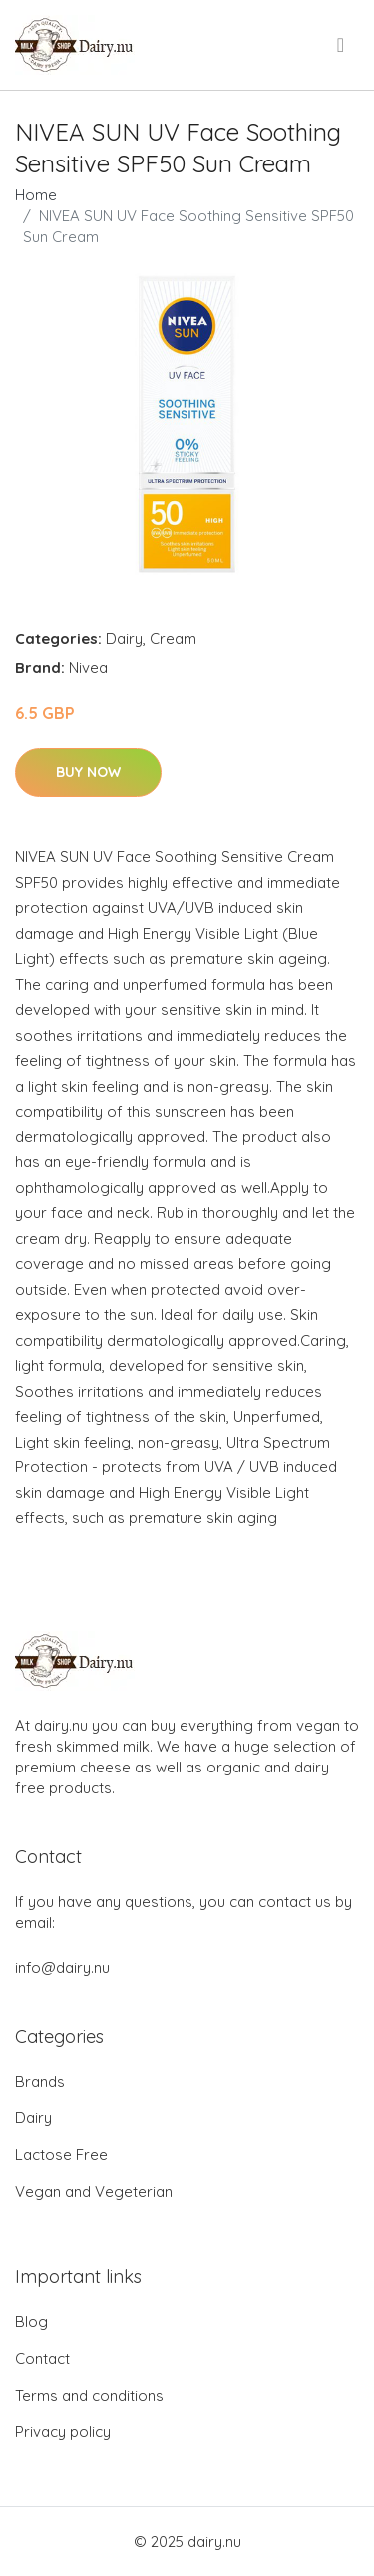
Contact (42, 2358)
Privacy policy (63, 2431)
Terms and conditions (89, 2395)
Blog (31, 2321)
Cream (173, 638)
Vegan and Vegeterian (94, 2191)
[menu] (342, 45)
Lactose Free (61, 2154)
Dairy (124, 638)
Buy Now (88, 772)
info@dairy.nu (62, 1967)
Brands (40, 2081)
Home (36, 194)
